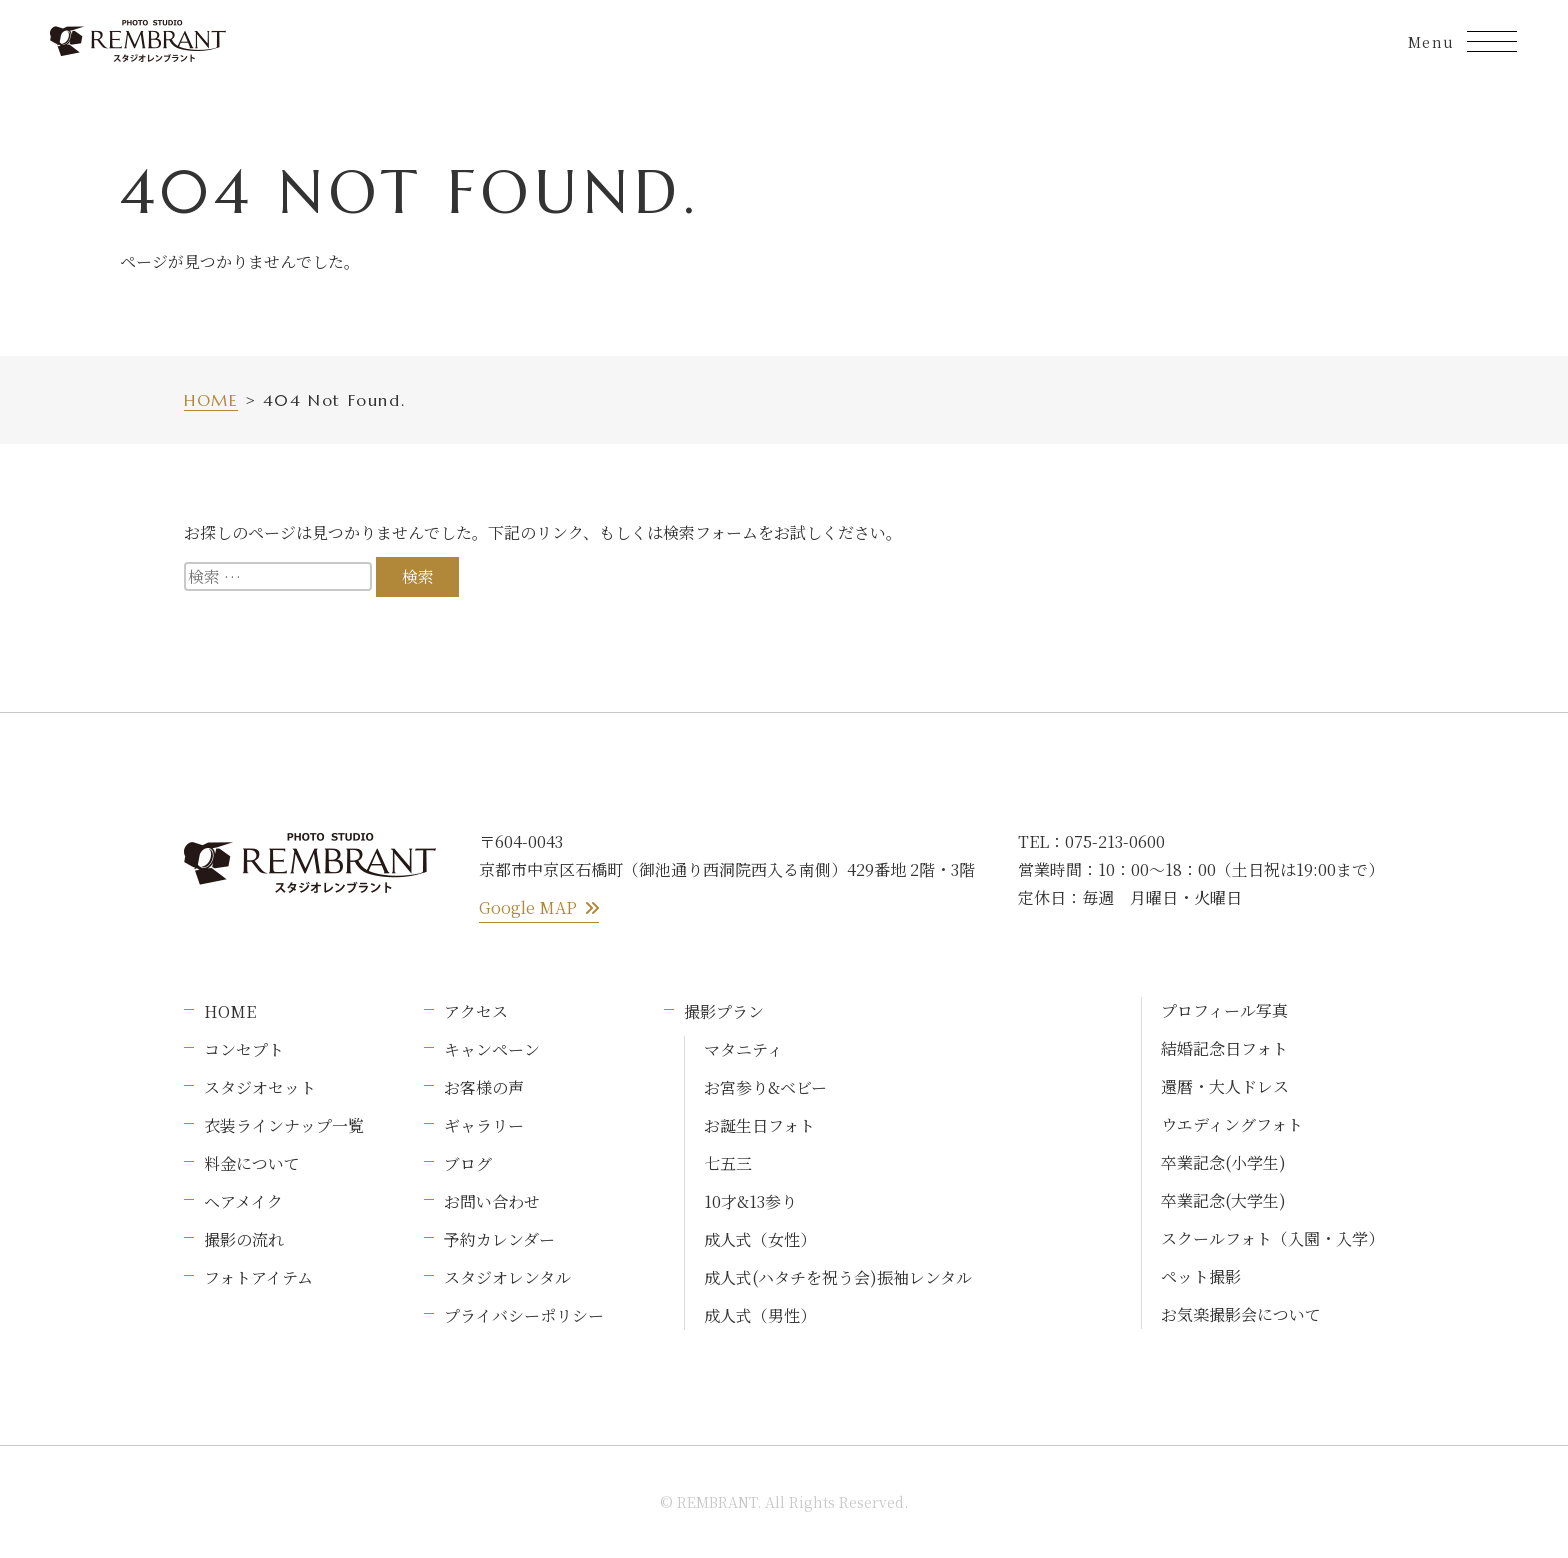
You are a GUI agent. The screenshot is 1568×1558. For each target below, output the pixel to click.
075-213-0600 (1115, 841)
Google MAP (539, 907)
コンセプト (244, 1049)
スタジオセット (260, 1087)
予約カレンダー (499, 1239)
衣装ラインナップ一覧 (284, 1125)
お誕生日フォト (759, 1125)
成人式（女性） (760, 1239)
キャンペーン (492, 1049)
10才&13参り (750, 1201)
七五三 (728, 1163)
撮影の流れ (244, 1239)
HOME (230, 1011)
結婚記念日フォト (1224, 1048)
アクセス (476, 1011)
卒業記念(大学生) (1223, 1200)
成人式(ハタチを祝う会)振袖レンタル (838, 1277)
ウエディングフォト (1232, 1124)
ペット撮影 (1201, 1276)
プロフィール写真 (1224, 1010)
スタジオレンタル (507, 1277)
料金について (252, 1163)
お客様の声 (484, 1087)
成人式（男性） (760, 1315)
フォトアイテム (258, 1277)
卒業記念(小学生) (1223, 1162)
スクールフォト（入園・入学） (1272, 1238)
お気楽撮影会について (1241, 1314)
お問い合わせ (492, 1201)
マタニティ (743, 1049)
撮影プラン (724, 1011)
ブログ (468, 1163)
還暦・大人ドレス (1225, 1086)
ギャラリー (484, 1125)
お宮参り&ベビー (765, 1087)
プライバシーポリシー (524, 1315)
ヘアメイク (243, 1201)
